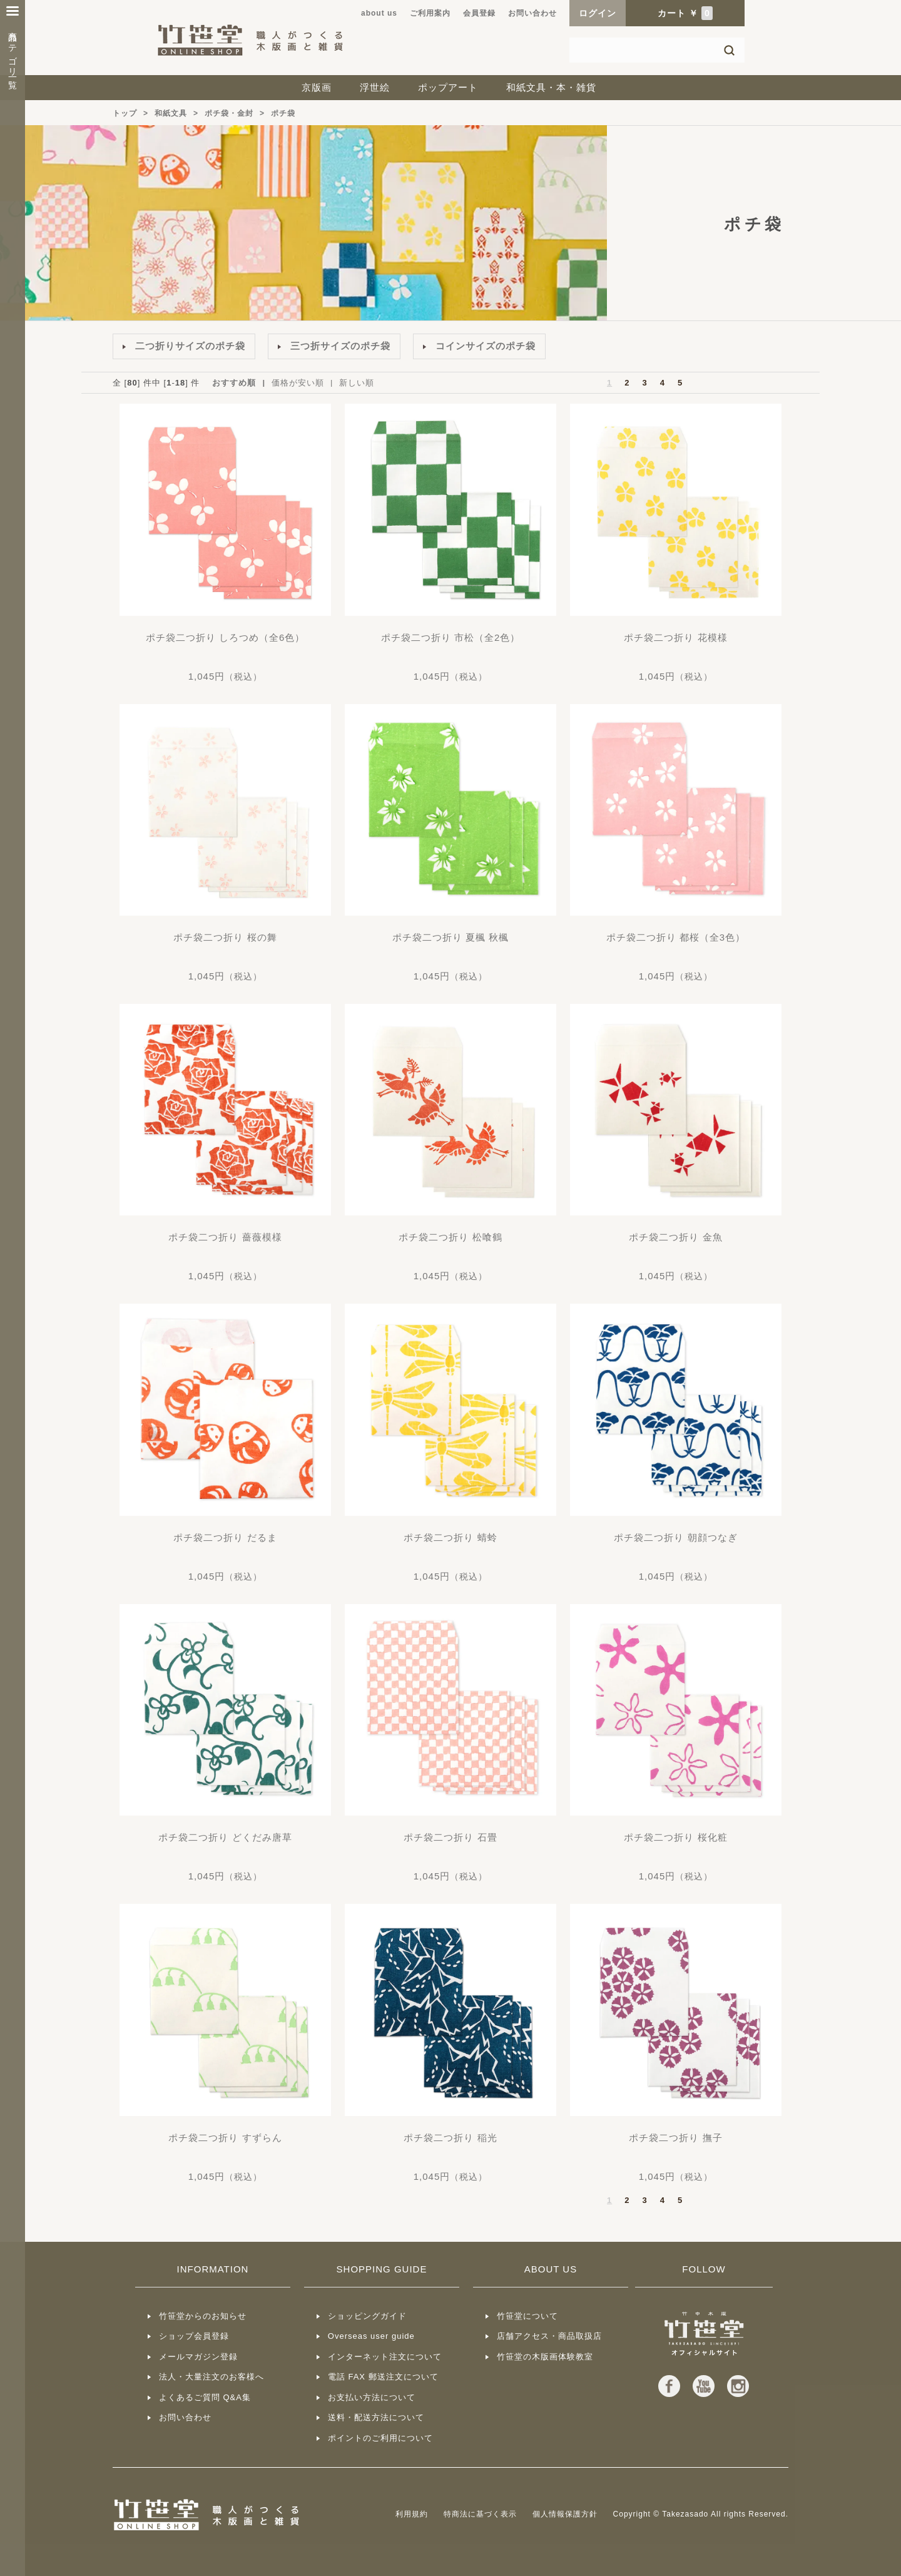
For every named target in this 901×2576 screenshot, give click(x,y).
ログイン (597, 13)
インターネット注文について (385, 2356)
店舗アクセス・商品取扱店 (549, 2336)
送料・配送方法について (376, 2417)
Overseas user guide (371, 2336)
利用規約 (411, 2514)
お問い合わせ (532, 13)
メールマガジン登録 (198, 2356)
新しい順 (356, 382)
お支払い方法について (371, 2397)
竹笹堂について (527, 2316)
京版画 (317, 87)
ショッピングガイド (367, 2316)
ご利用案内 (430, 13)
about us (379, 13)
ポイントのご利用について (380, 2438)
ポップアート (448, 87)
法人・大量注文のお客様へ (211, 2376)
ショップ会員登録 (194, 2336)
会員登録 (479, 13)
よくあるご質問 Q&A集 (205, 2397)
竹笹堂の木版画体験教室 (545, 2356)
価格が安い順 (298, 382)
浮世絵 (375, 87)
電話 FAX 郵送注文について (383, 2376)
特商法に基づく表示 (480, 2514)
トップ (125, 113)
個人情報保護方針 (565, 2514)
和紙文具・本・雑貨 (551, 87)
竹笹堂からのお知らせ (203, 2316)
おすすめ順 (234, 382)
